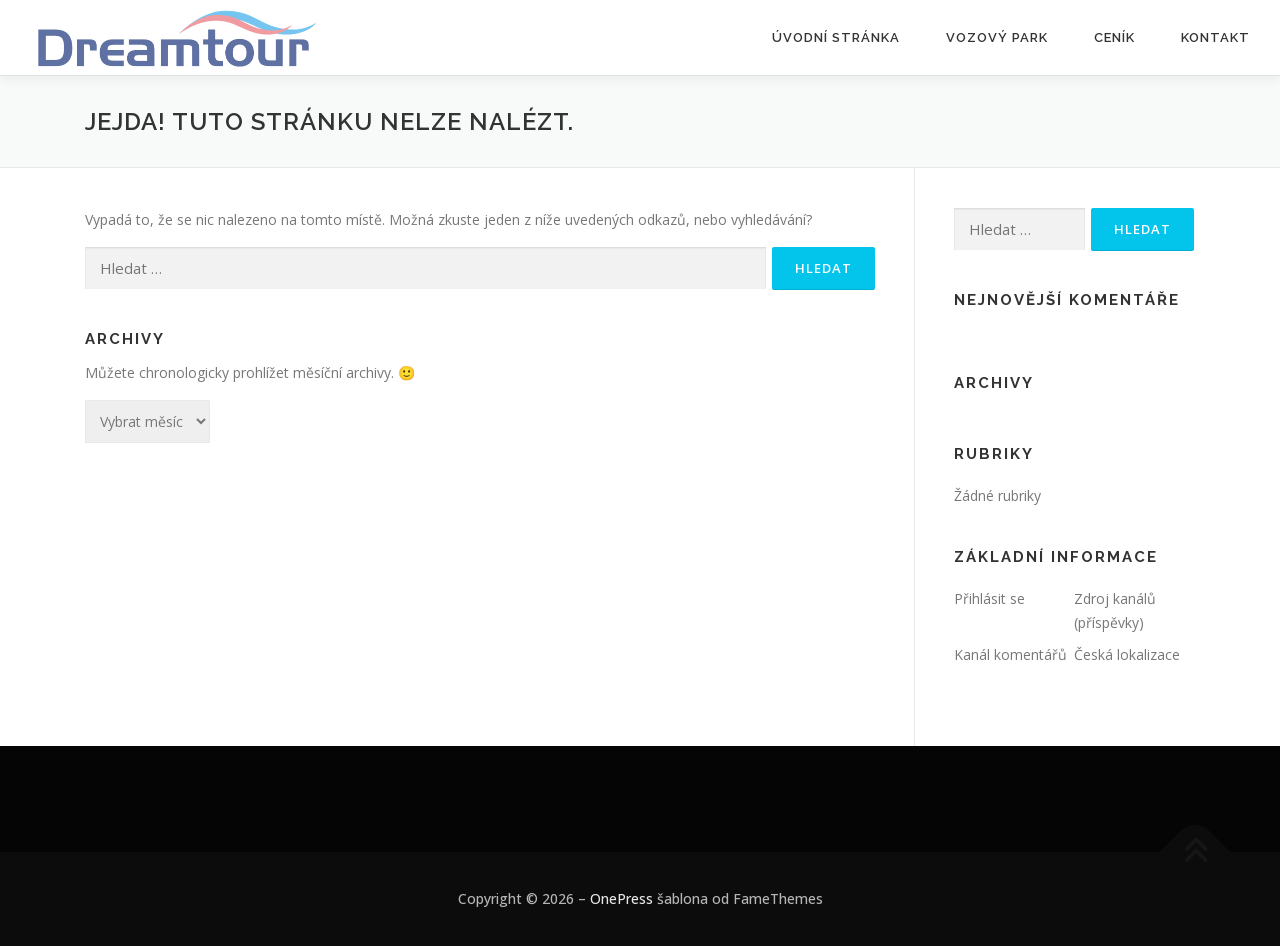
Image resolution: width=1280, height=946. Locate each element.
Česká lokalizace (1127, 654)
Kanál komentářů (1010, 654)
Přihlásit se (989, 598)
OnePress (621, 898)
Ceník (1114, 37)
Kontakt (1215, 37)
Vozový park (997, 37)
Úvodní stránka (836, 37)
